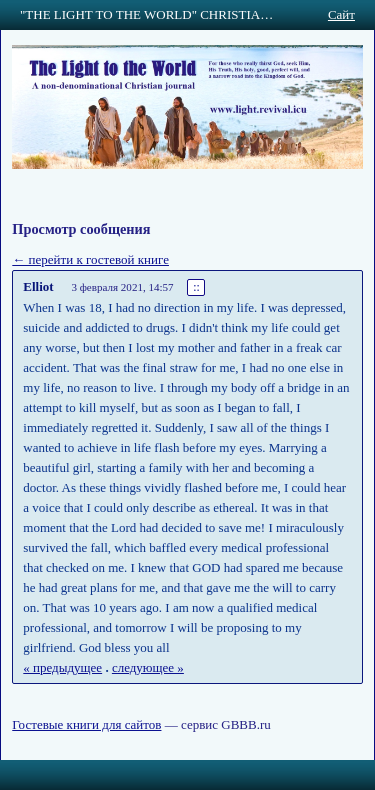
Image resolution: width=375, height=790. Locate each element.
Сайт (341, 14)
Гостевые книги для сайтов (86, 724)
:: (196, 287)
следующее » (148, 667)
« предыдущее (62, 667)
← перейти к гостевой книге (90, 259)
